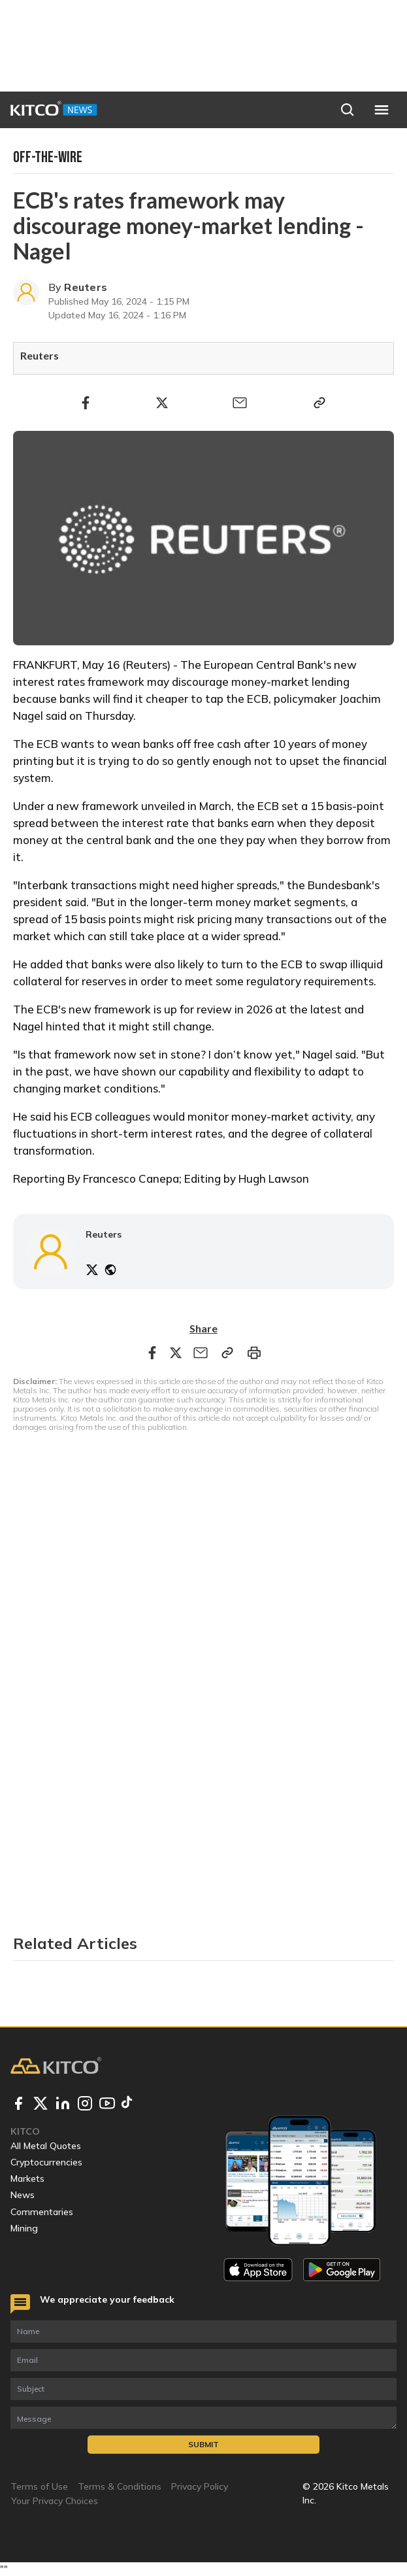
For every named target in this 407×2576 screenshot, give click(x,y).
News (22, 2195)
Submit (203, 2444)
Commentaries (41, 2212)
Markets (27, 2178)
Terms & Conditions (119, 2486)
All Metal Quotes (45, 2146)
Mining (24, 2228)
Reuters (85, 287)
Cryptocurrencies (46, 2162)
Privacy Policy (199, 2486)
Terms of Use (39, 2486)
